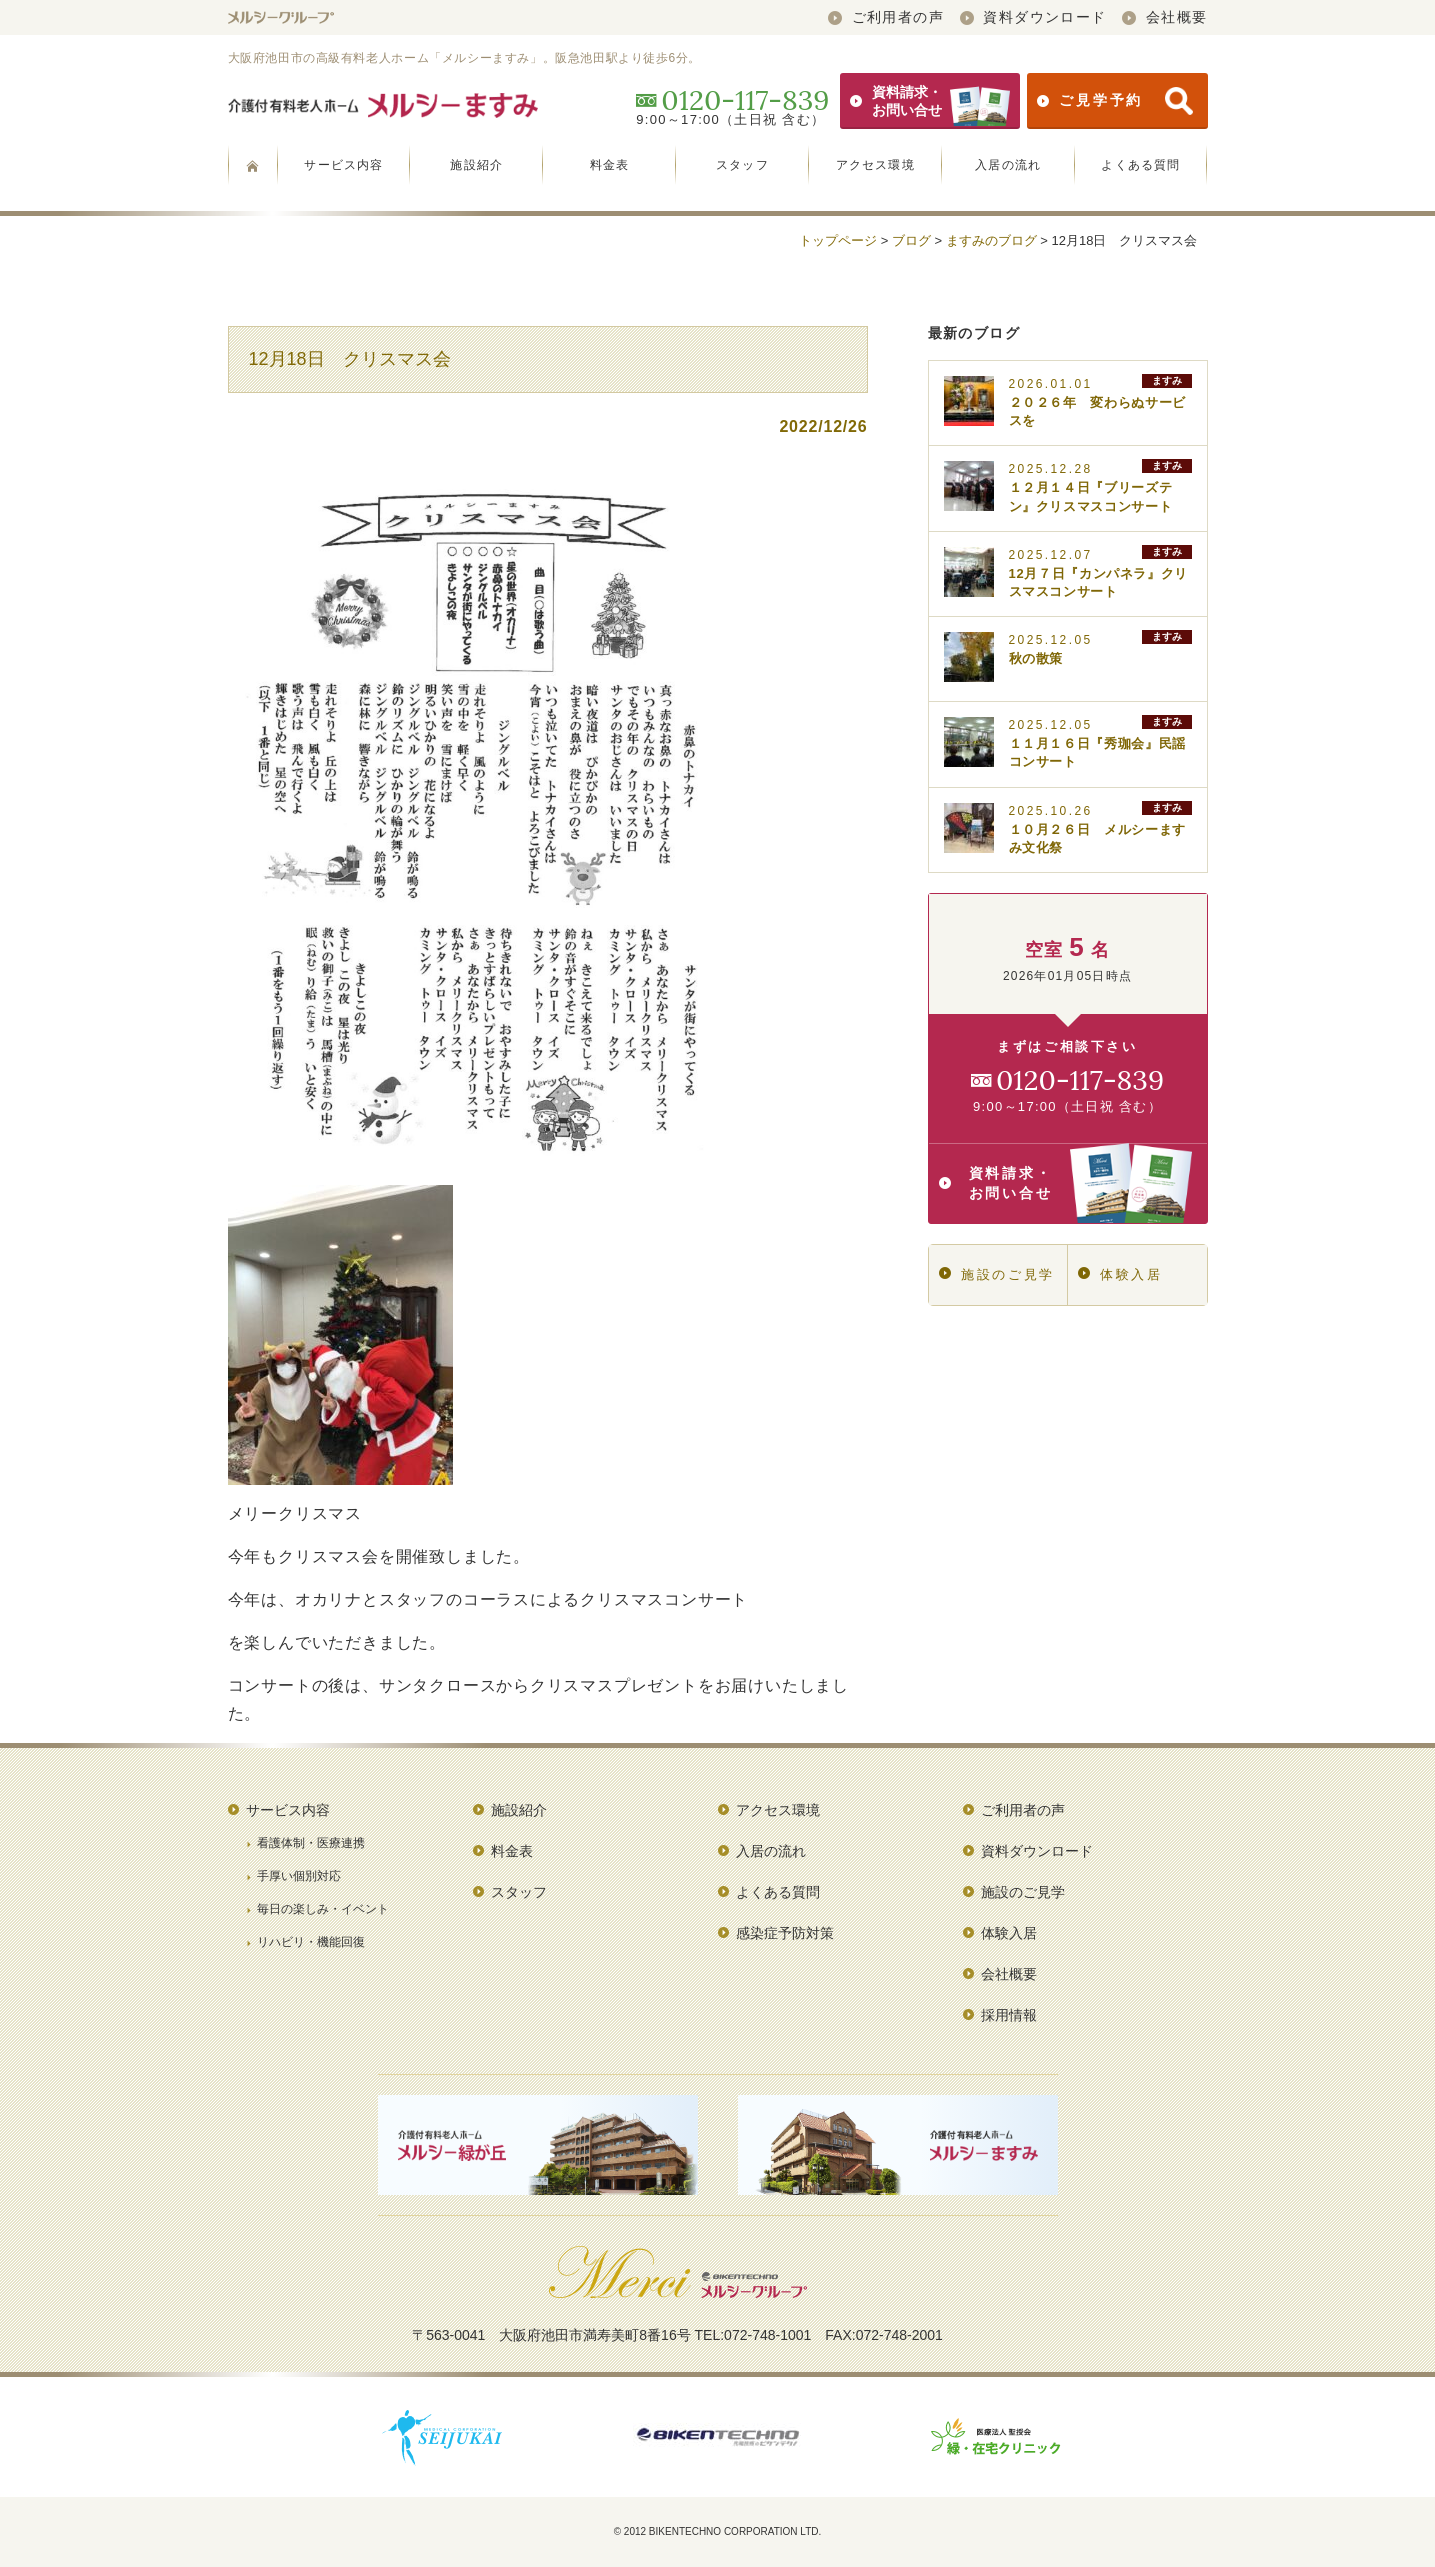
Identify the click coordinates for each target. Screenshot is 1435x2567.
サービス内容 (343, 165)
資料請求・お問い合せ (930, 101)
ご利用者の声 (886, 17)
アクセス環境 (875, 165)
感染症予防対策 (785, 1933)
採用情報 (1009, 2015)
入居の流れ (1008, 165)
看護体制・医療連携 (311, 1843)
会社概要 (1164, 17)
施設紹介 (476, 165)
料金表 (610, 165)
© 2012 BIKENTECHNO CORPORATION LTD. (718, 2531)
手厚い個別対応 (299, 1876)
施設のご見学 (997, 1274)
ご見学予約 (1114, 101)
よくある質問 (1140, 165)
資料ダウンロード (1033, 17)
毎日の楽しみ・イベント (323, 1909)
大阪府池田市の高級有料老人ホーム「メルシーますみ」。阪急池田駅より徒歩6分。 (464, 58)
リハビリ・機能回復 (311, 1942)
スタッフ (742, 165)
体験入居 (1120, 1274)
